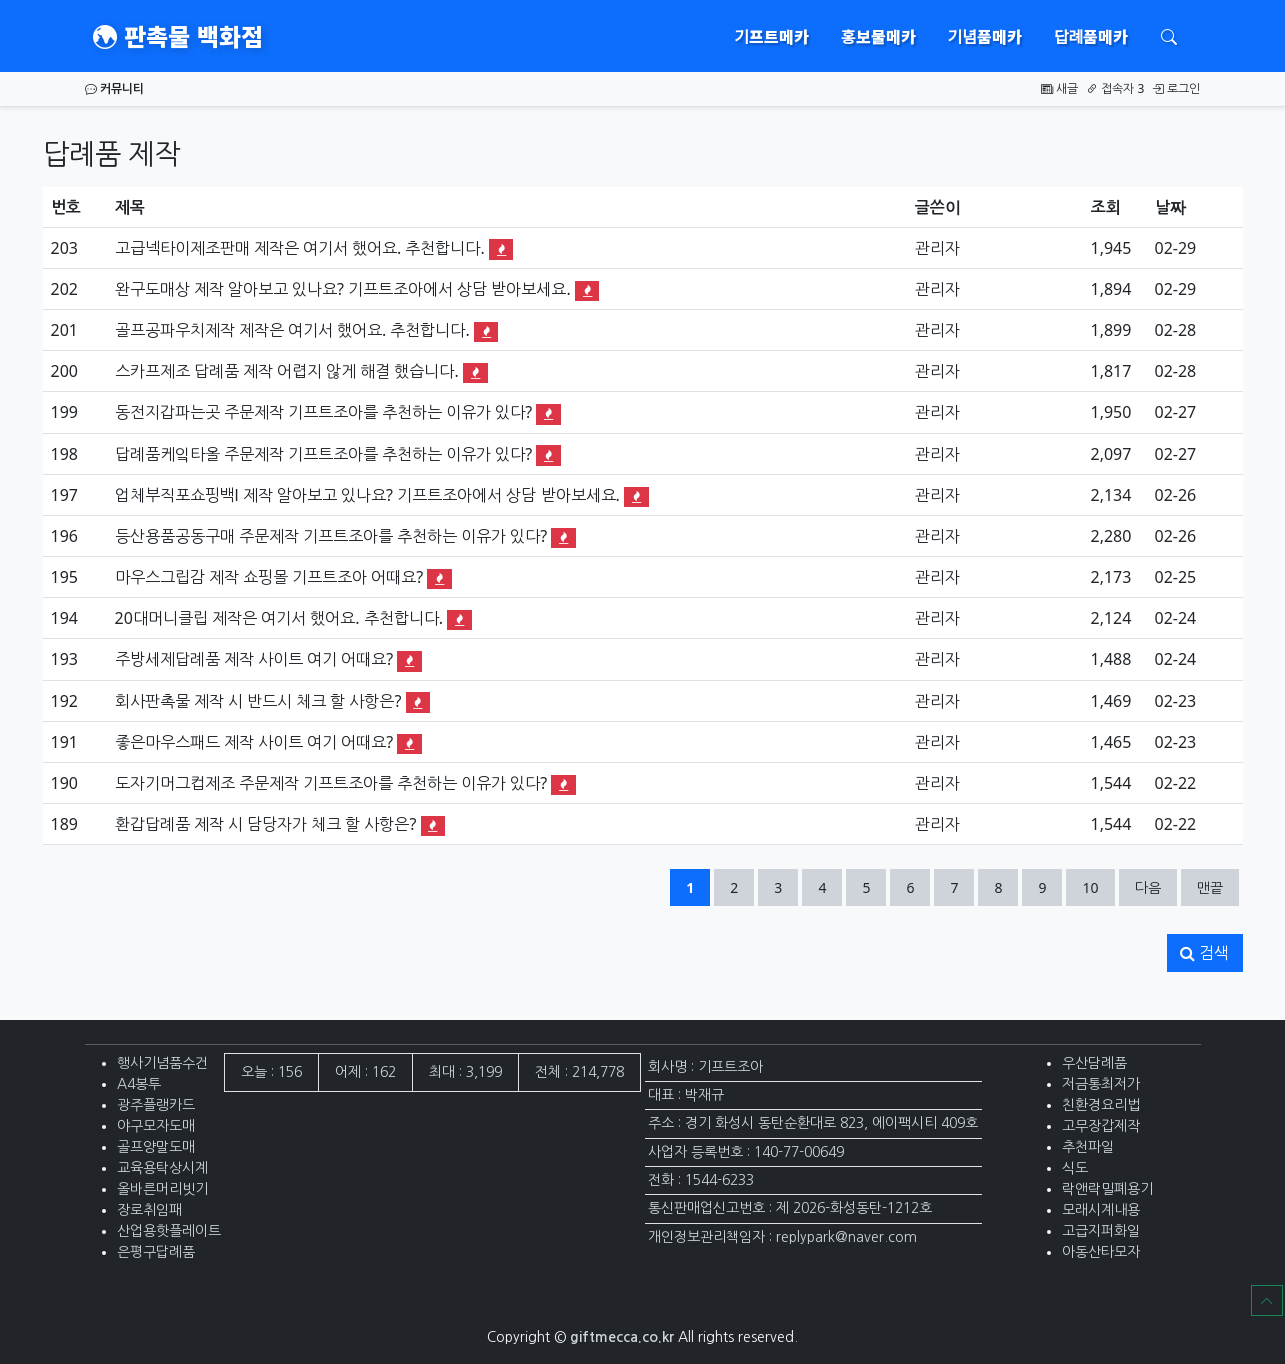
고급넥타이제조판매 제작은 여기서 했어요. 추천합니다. (300, 248)
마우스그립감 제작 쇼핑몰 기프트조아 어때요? (269, 577)
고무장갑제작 (1101, 1126)
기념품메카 (985, 36)
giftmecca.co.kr (622, 1337)
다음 (1148, 887)
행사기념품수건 (162, 1063)
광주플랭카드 (156, 1105)
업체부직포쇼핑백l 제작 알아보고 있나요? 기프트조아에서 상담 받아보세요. (367, 495)
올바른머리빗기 (162, 1189)
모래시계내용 (1101, 1210)
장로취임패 (149, 1210)
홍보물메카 (878, 36)
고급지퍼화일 (1101, 1231)
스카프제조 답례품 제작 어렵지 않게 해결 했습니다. (287, 371)
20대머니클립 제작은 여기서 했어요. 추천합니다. (279, 618)
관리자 (937, 248)
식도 (1075, 1168)
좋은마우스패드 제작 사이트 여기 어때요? (254, 742)
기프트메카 (771, 36)
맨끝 (1210, 887)
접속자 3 (1115, 88)
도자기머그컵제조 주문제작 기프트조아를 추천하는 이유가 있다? (331, 783)
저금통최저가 (1101, 1084)
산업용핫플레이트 (169, 1231)
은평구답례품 (156, 1252)
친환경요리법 (1101, 1105)
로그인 (1176, 88)
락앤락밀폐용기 (1107, 1189)
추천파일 (1088, 1147)
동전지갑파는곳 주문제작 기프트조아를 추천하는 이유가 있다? (324, 412)
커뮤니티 (114, 88)
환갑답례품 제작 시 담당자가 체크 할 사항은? (266, 824)
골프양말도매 (156, 1147)
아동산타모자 (1101, 1252)
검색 (1204, 953)
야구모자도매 (156, 1126)
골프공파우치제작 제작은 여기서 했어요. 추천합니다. (292, 330)
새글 (1059, 88)
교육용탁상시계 (162, 1168)
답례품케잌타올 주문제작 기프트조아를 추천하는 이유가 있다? (324, 454)
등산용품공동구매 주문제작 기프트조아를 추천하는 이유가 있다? (331, 536)
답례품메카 (1091, 36)
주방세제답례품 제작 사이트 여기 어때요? (254, 659)
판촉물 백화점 (178, 36)
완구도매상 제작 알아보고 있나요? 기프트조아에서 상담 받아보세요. (343, 289)
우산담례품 (1094, 1063)
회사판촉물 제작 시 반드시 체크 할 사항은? (258, 701)
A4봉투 (139, 1084)
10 (1097, 886)
